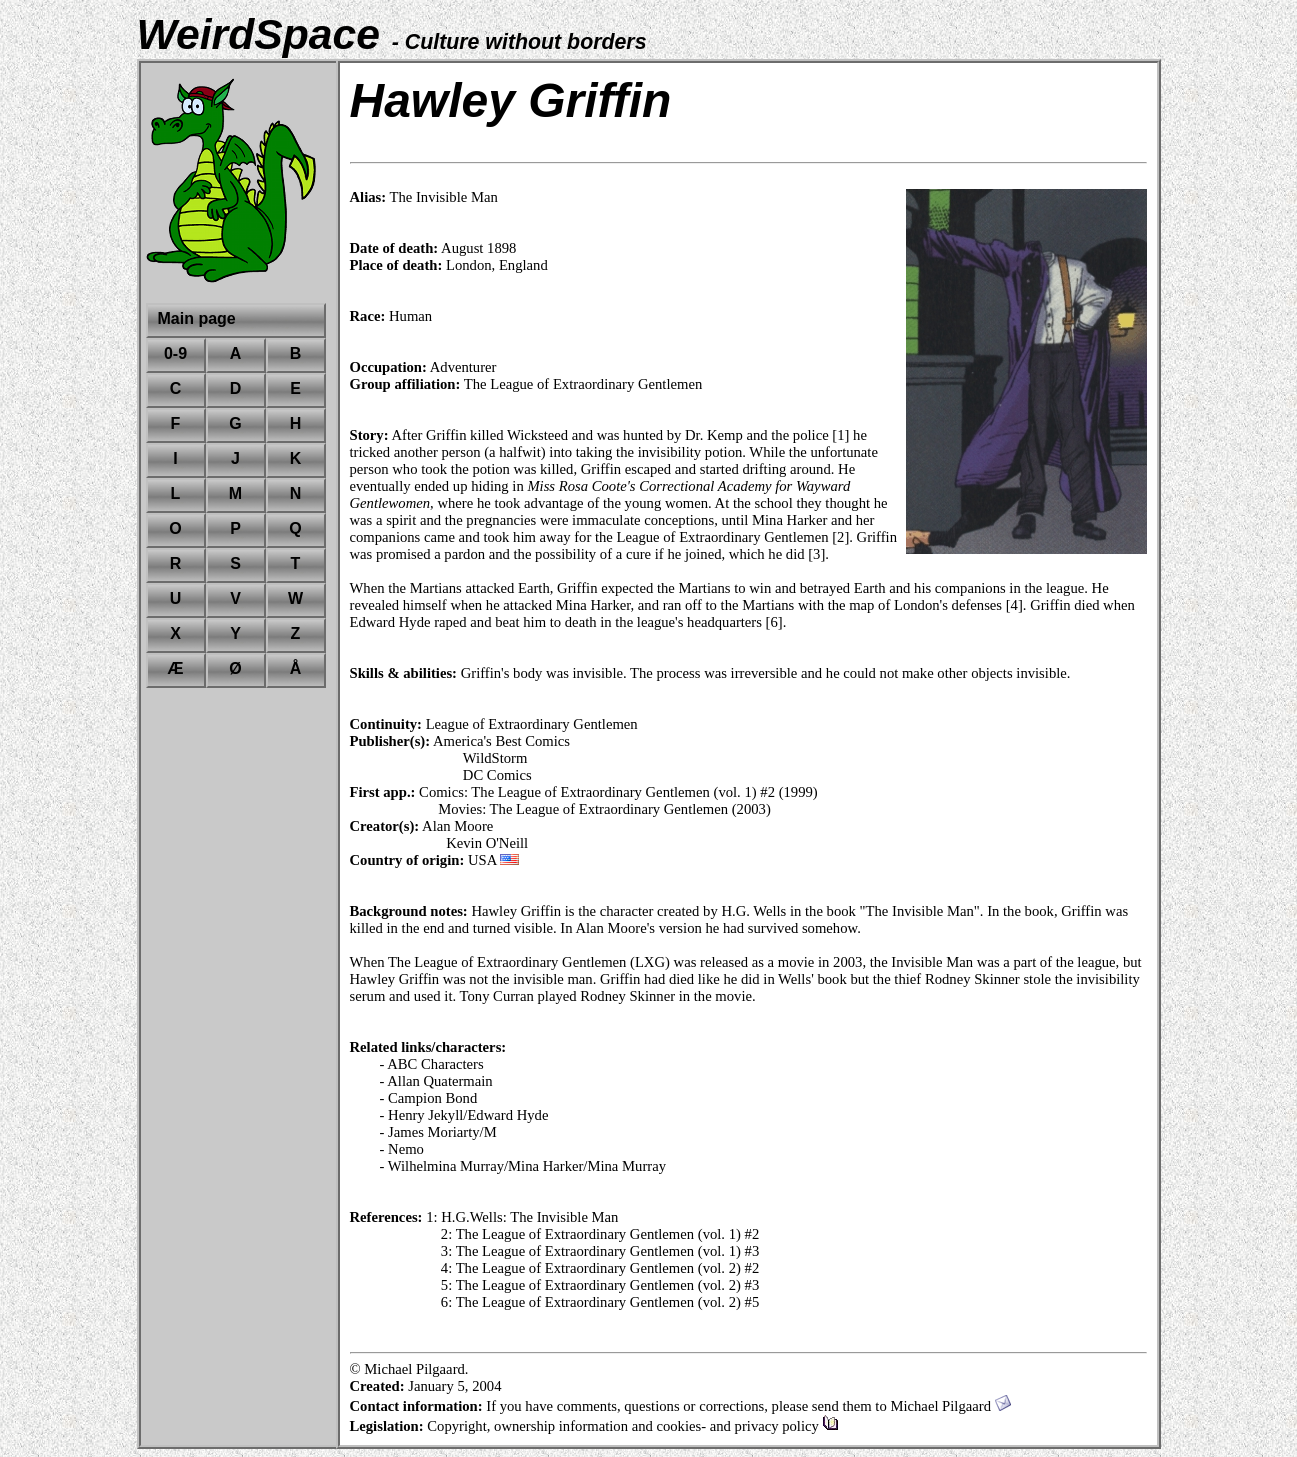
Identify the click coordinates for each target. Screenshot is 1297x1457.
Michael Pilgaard (950, 1406)
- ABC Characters (432, 1064)
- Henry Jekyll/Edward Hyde (464, 1115)
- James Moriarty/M (438, 1132)
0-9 (175, 353)
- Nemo (402, 1149)
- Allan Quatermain (436, 1081)
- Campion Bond (429, 1098)
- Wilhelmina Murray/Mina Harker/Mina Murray (523, 1166)
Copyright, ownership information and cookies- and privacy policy (632, 1426)
